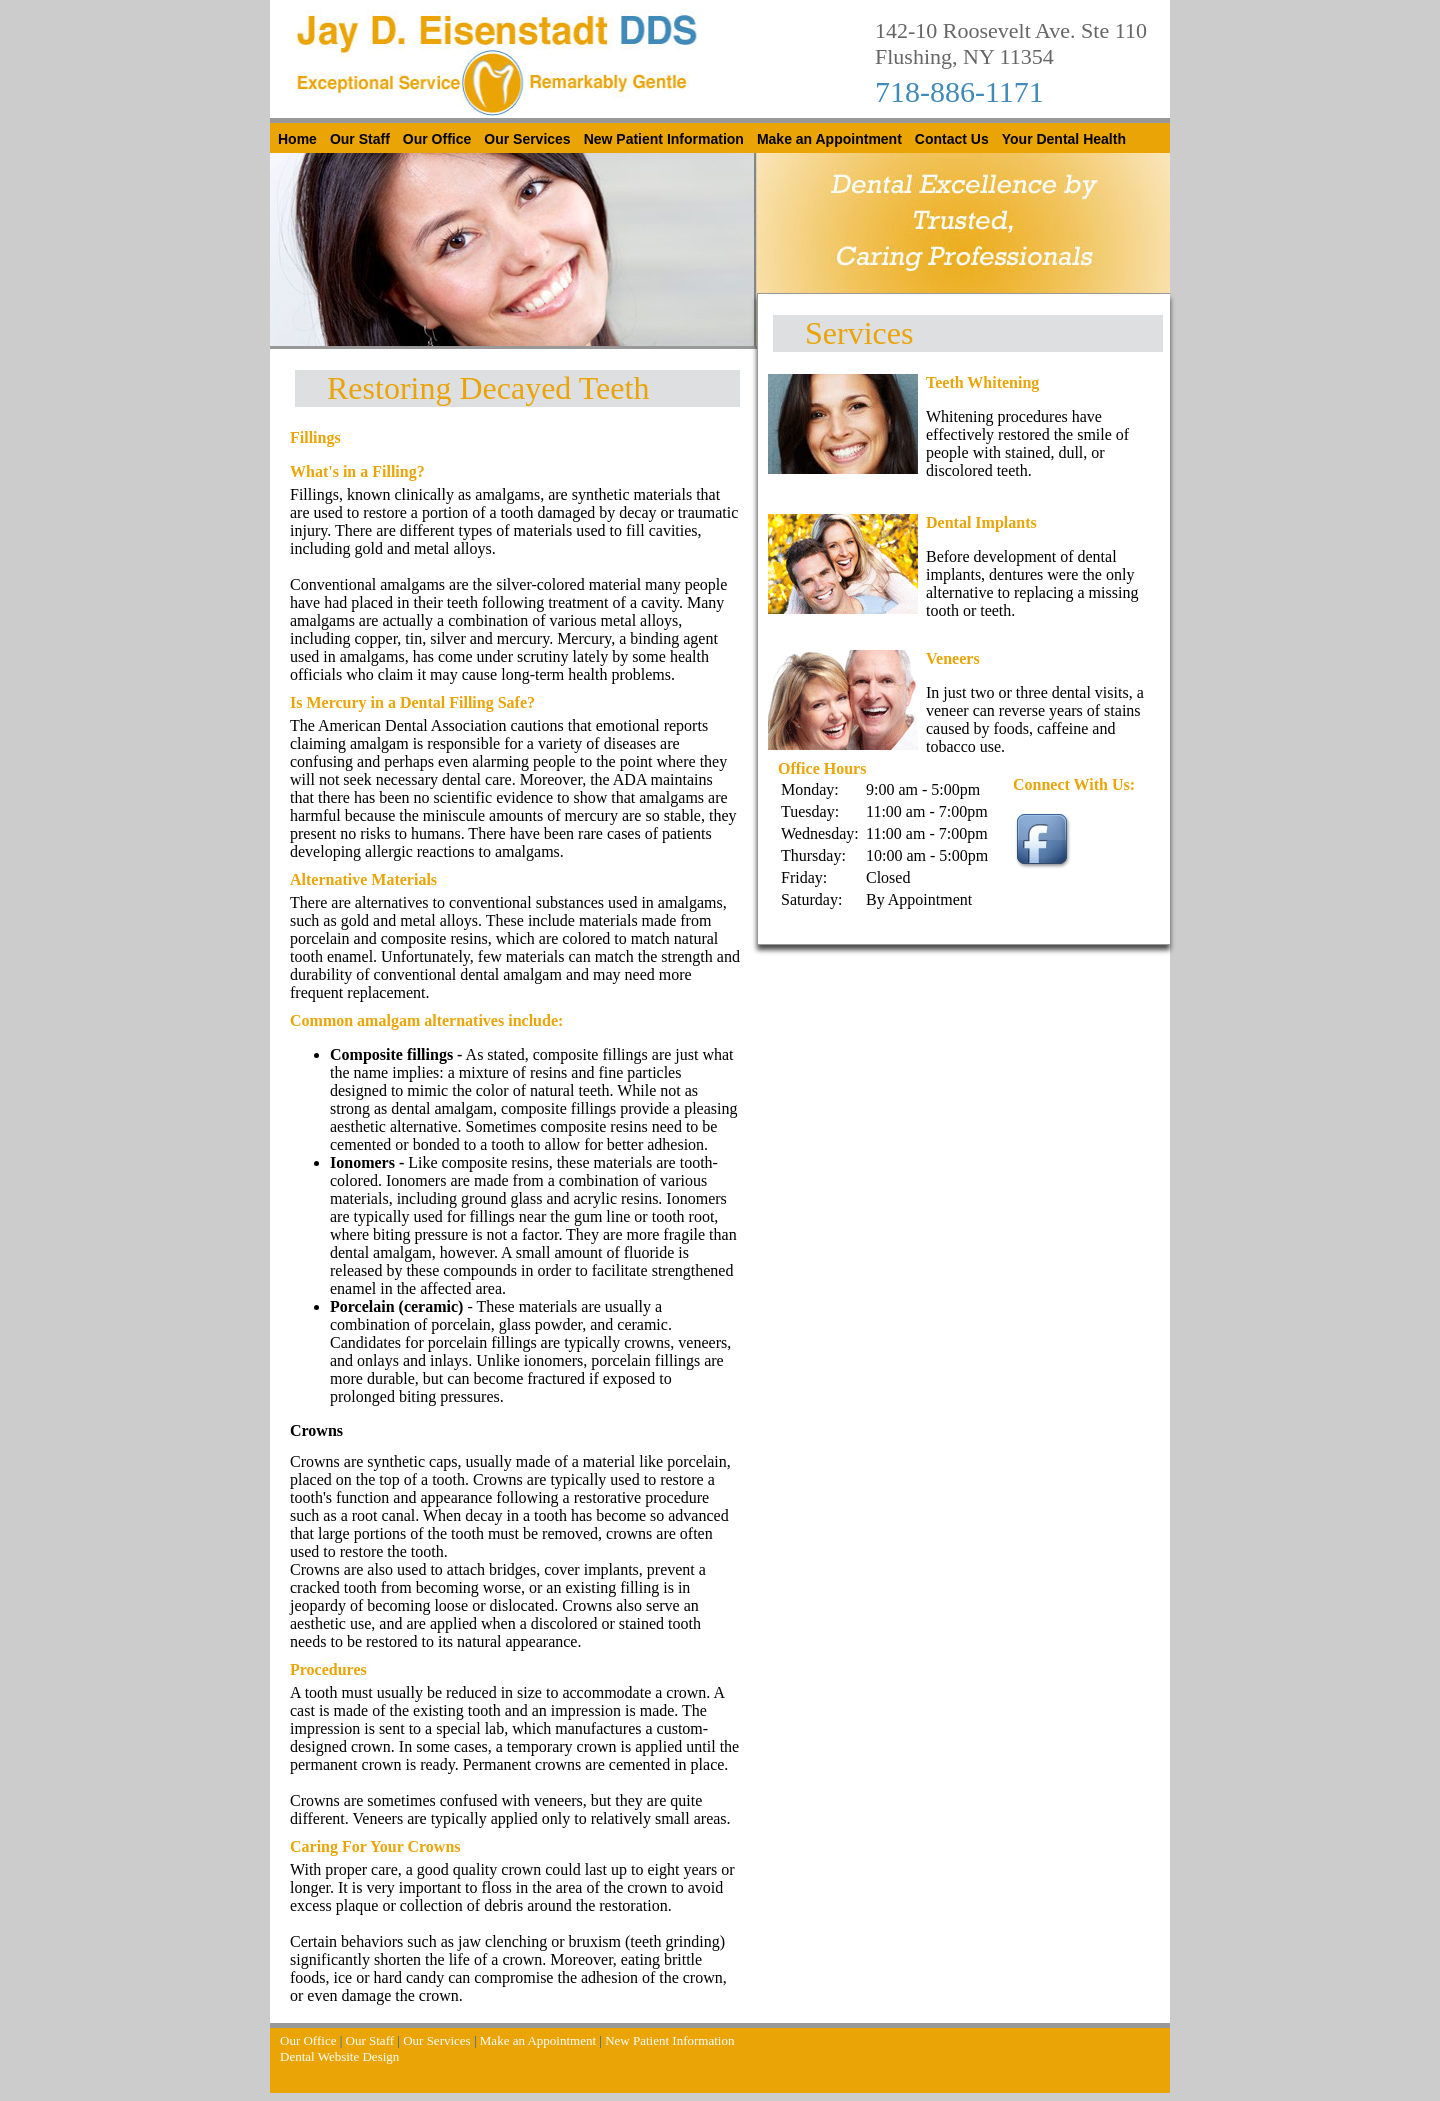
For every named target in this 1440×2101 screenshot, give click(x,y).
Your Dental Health (1064, 139)
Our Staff (360, 139)
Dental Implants (981, 522)
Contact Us (952, 139)
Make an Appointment (829, 139)
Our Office (437, 139)
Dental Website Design (339, 2056)
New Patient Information (664, 139)
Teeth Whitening (982, 382)
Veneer (949, 658)
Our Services (527, 139)
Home (297, 139)
